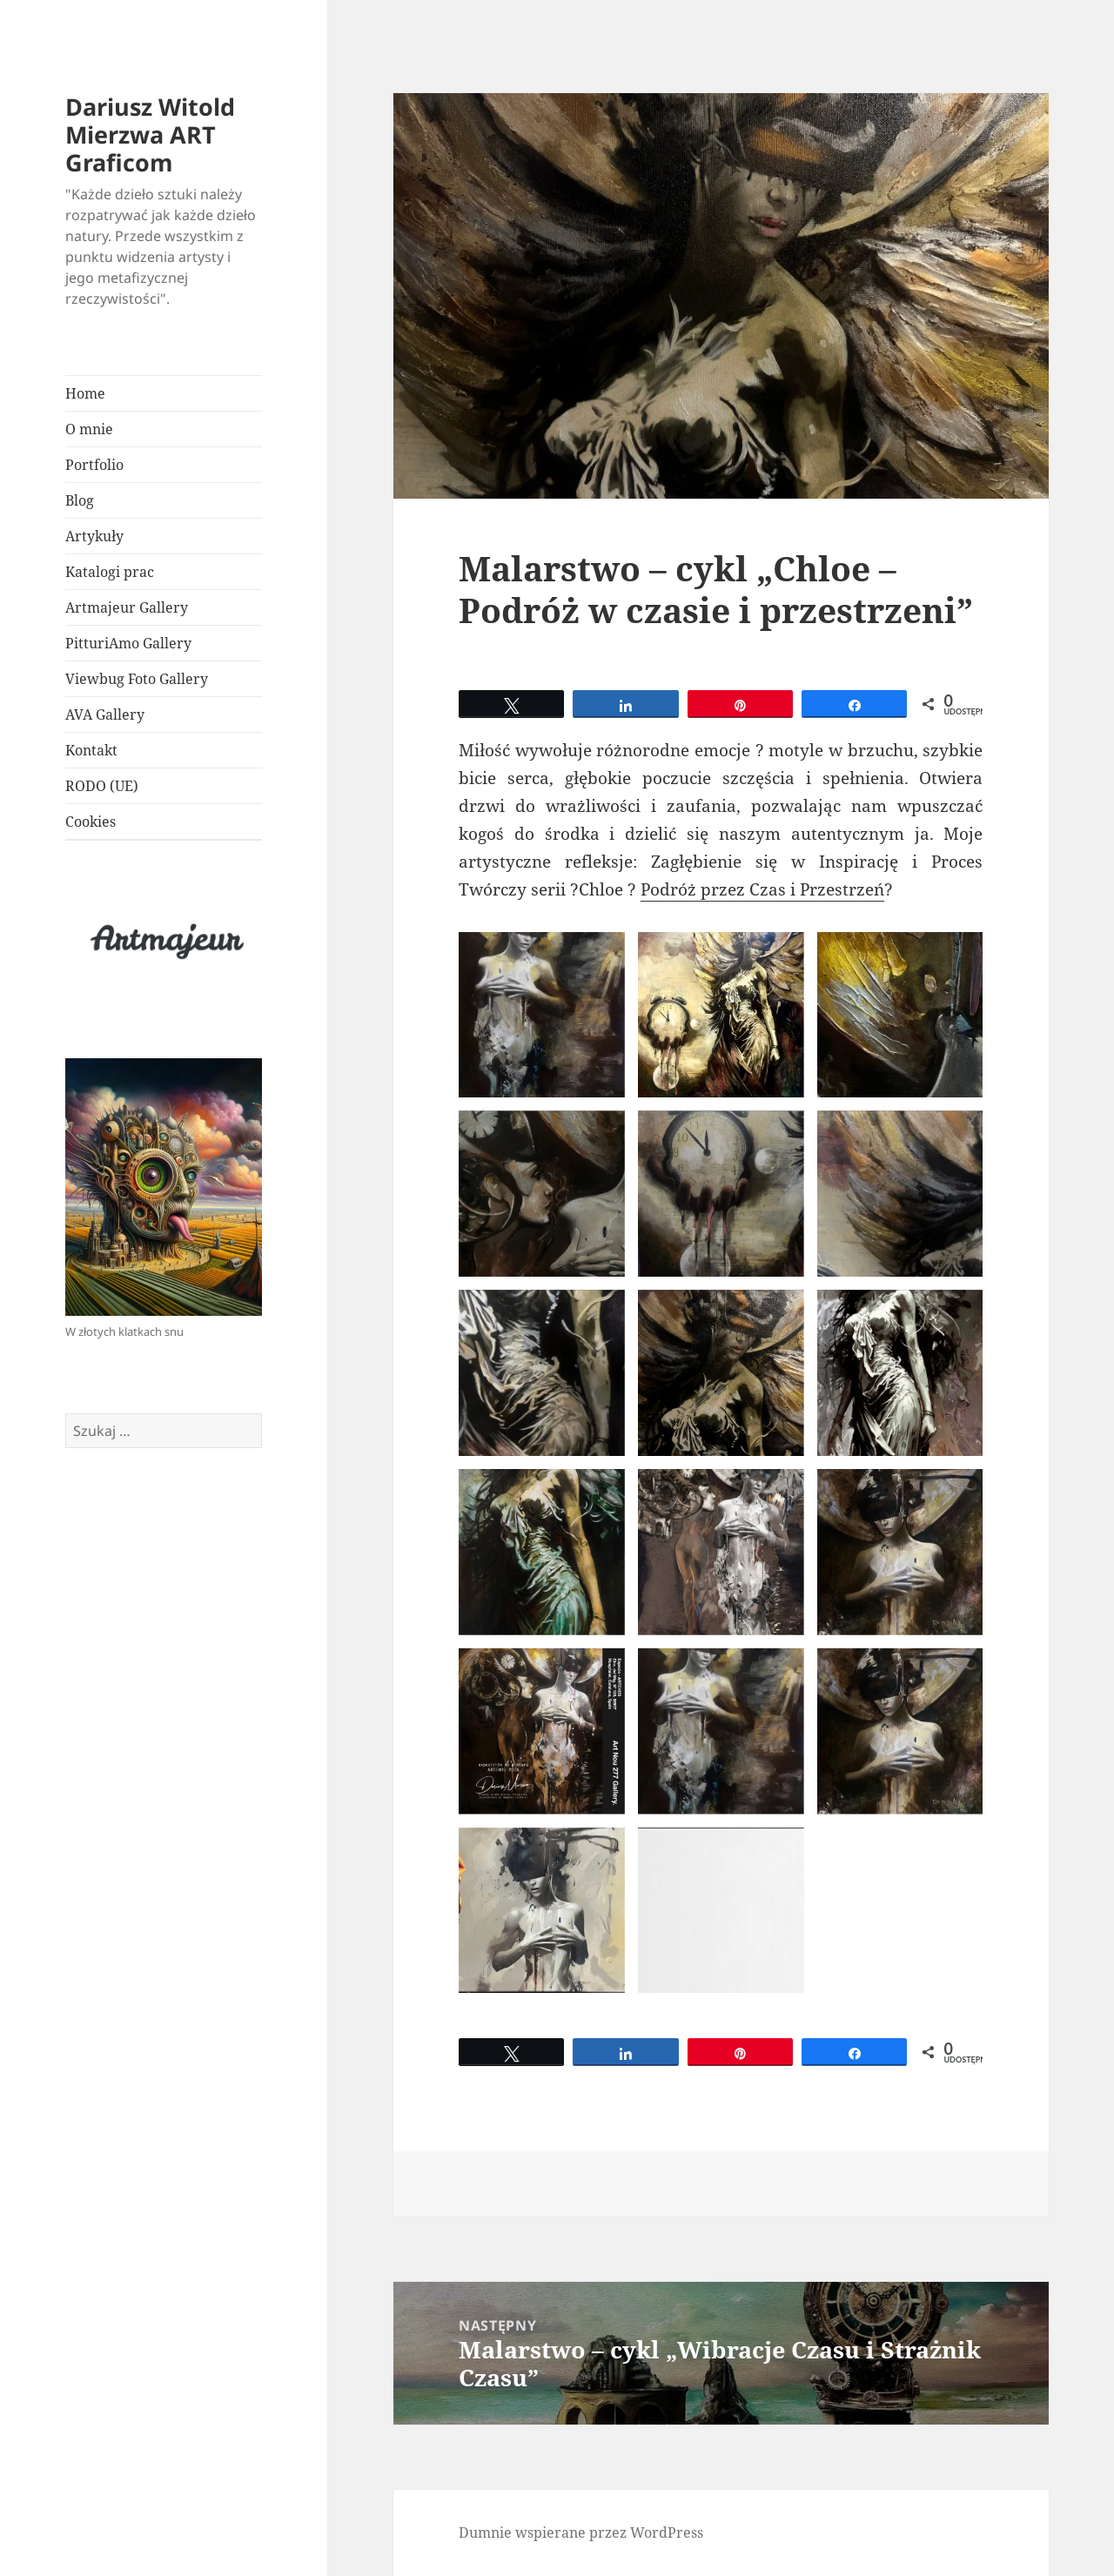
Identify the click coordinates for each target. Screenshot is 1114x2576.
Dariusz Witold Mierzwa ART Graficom (150, 134)
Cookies (90, 821)
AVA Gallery (104, 714)
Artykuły (94, 536)
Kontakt (91, 750)
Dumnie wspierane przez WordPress (581, 2532)
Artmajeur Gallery (126, 607)
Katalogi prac (109, 571)
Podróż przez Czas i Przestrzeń (762, 889)
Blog (79, 500)
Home (85, 393)
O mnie (89, 429)
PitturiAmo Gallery (128, 643)
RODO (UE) (101, 785)
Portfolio (96, 464)
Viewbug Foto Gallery (136, 678)
